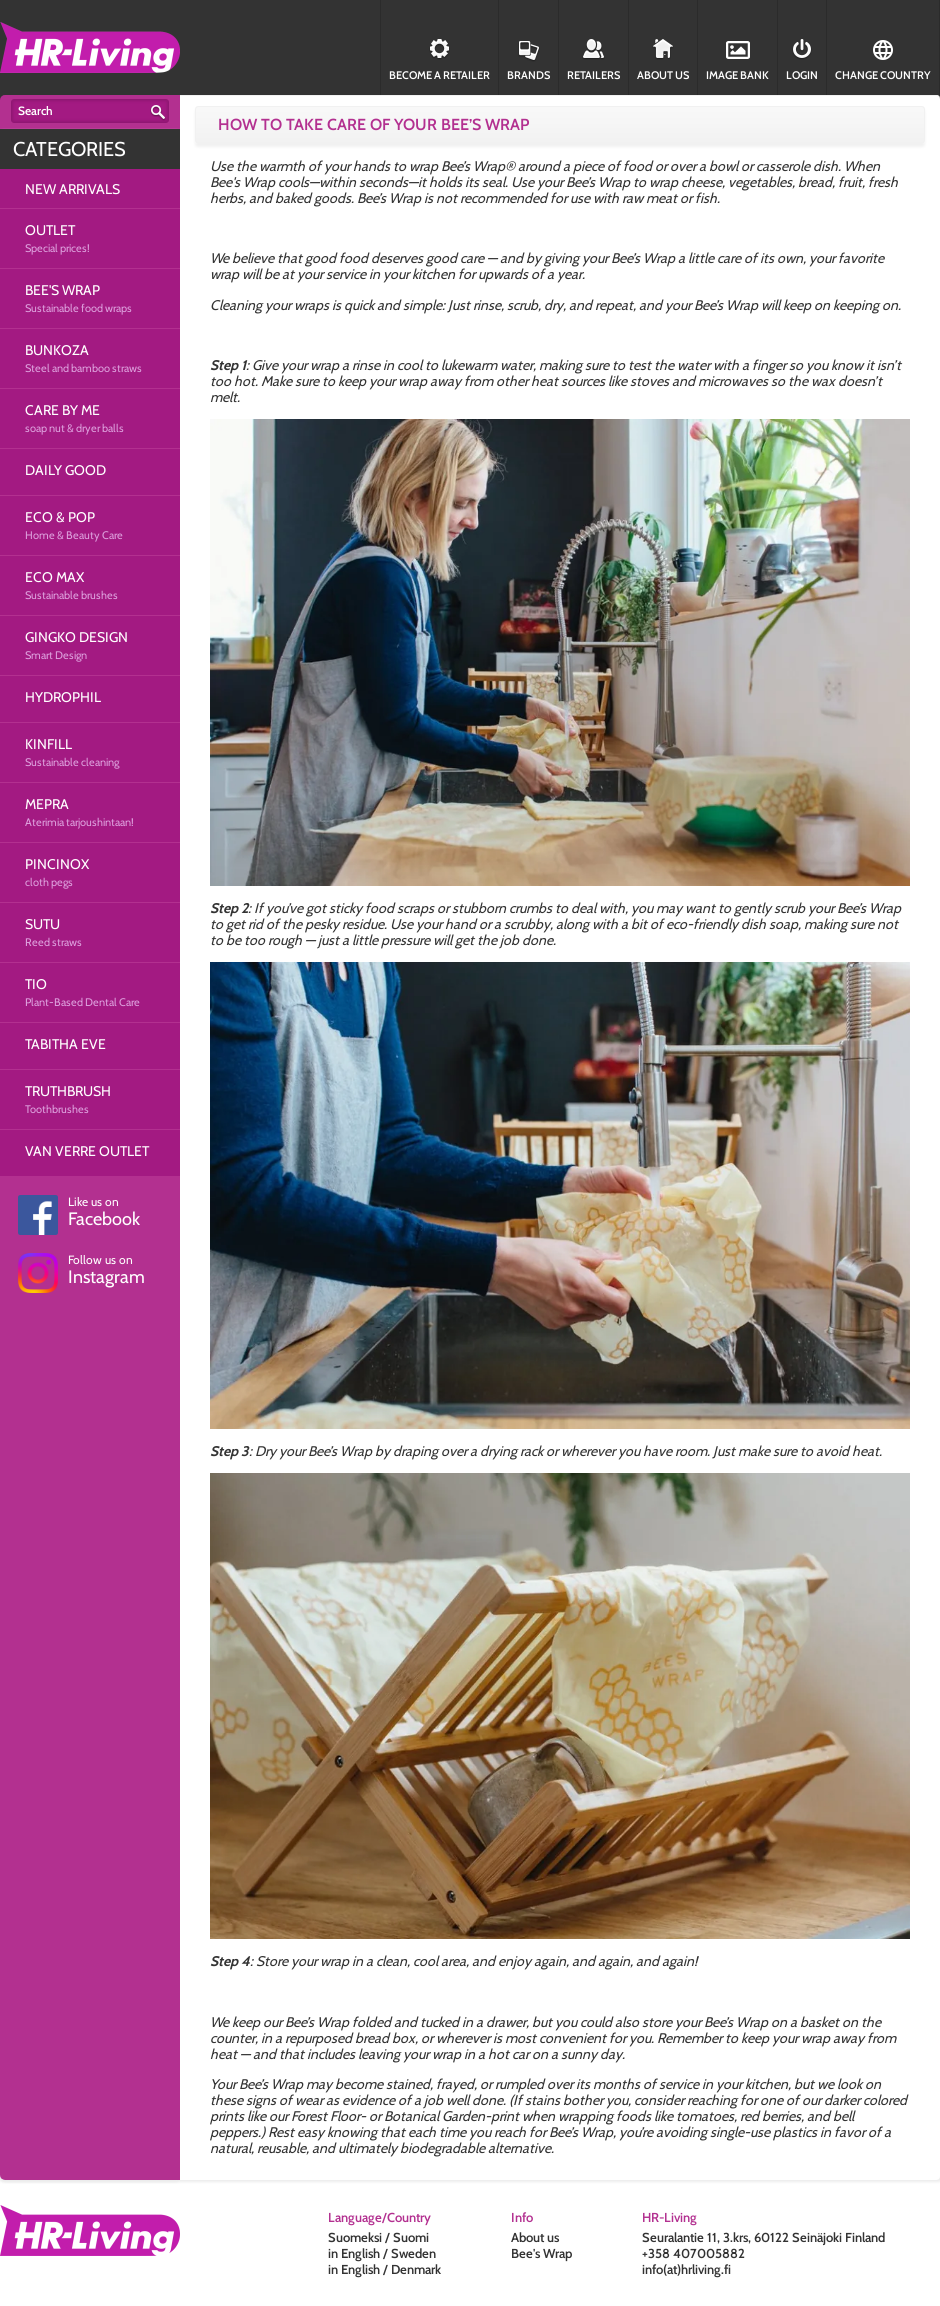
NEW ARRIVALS (72, 189)
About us (535, 2237)
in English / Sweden (382, 2253)
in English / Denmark (384, 2269)
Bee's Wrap (541, 2253)
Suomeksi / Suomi (378, 2237)
